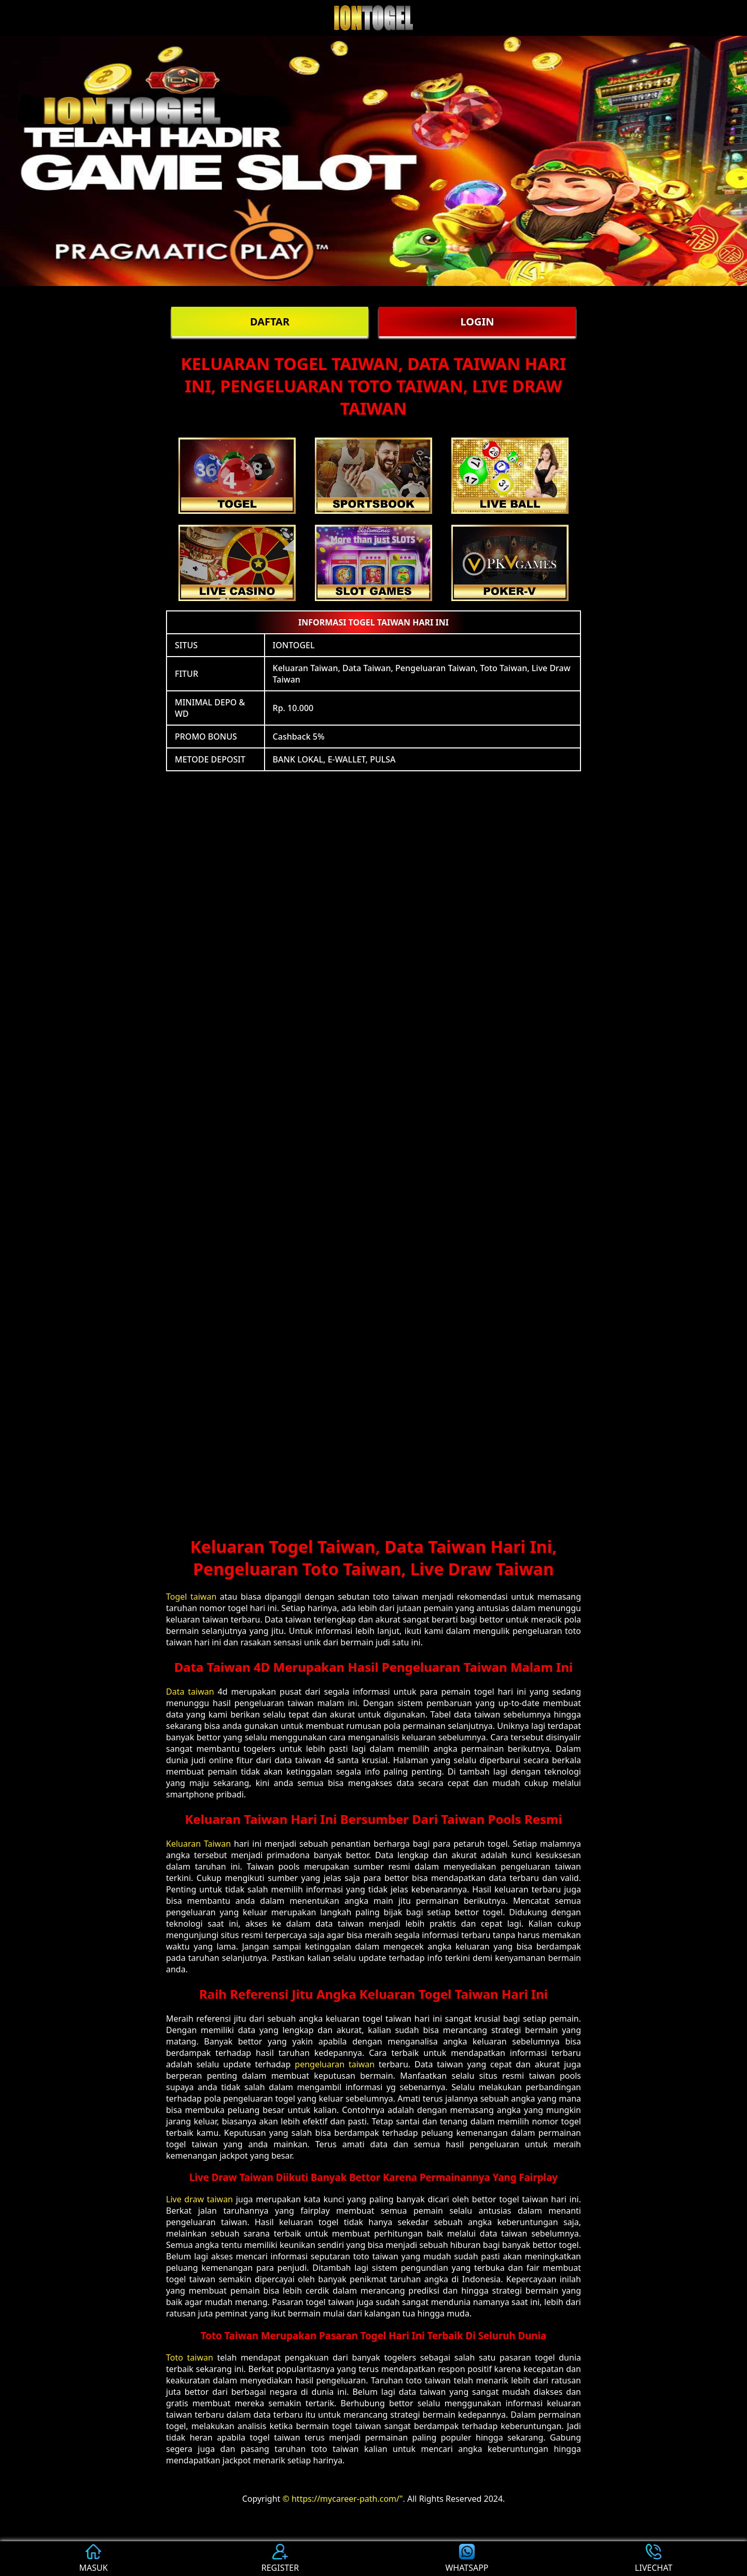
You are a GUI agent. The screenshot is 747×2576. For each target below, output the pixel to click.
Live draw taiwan (199, 2199)
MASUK (93, 2558)
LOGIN (477, 322)
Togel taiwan (191, 1596)
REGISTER (280, 2558)
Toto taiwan (189, 2357)
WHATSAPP (466, 2558)
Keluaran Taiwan (198, 1843)
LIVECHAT (653, 2558)
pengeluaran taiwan (335, 2064)
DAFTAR (269, 322)
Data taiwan (190, 1691)
